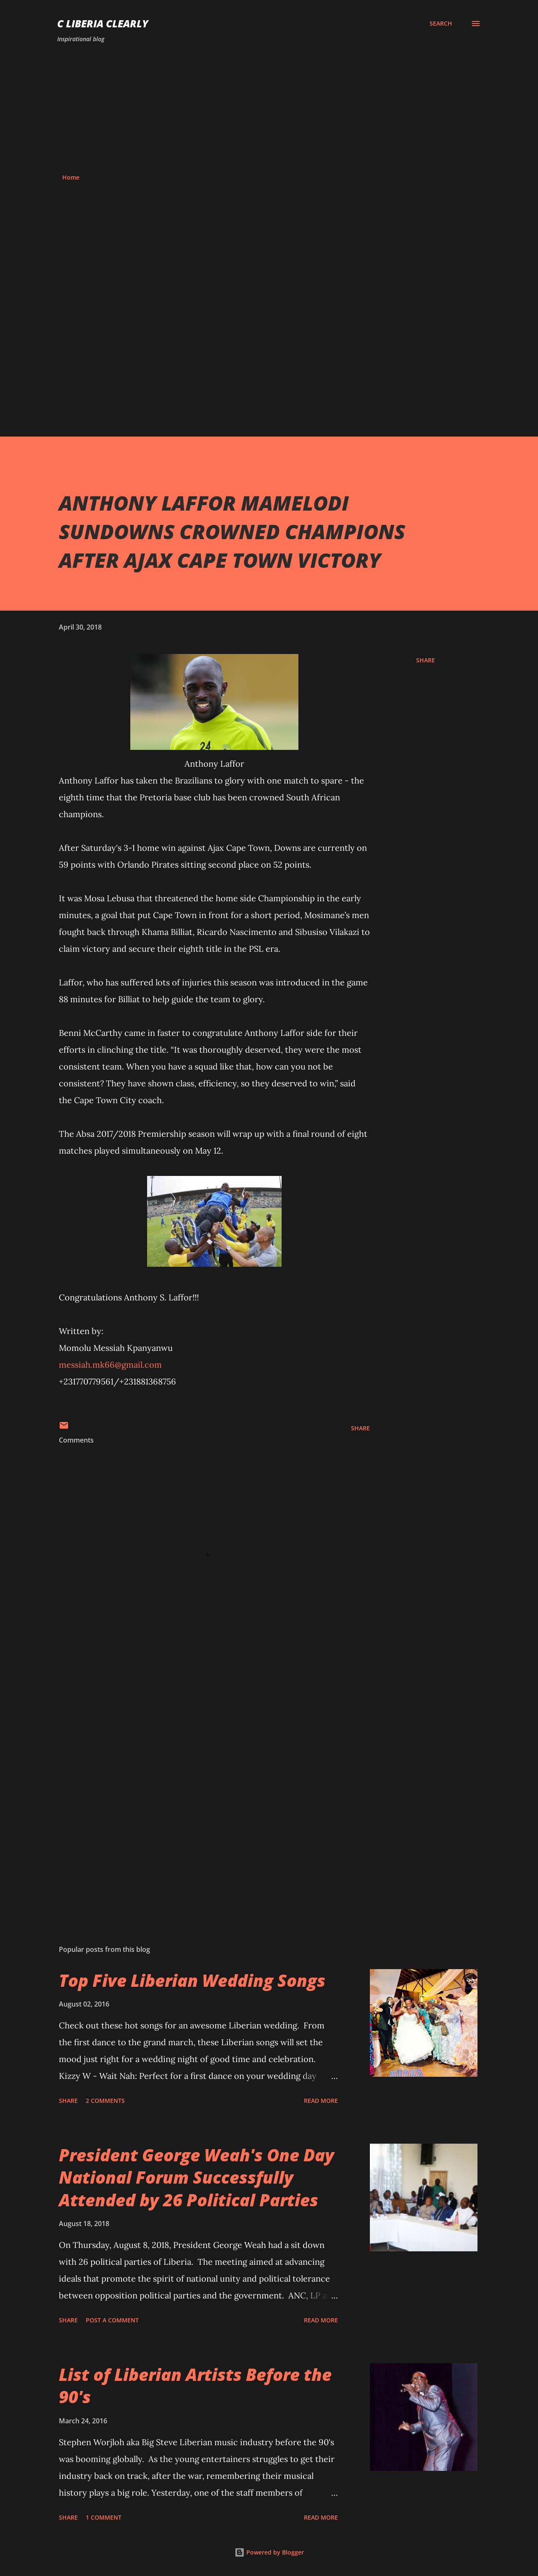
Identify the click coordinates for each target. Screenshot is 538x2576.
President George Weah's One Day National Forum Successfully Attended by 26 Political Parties (196, 2177)
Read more (321, 2101)
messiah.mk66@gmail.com (110, 1364)
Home (70, 177)
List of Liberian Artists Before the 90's (195, 2385)
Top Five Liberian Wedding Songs (192, 1980)
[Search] (441, 24)
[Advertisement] (269, 108)
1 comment (103, 2517)
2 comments (105, 2101)
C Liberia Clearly (102, 23)
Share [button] (425, 660)
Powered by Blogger (269, 2552)
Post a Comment (112, 2320)
